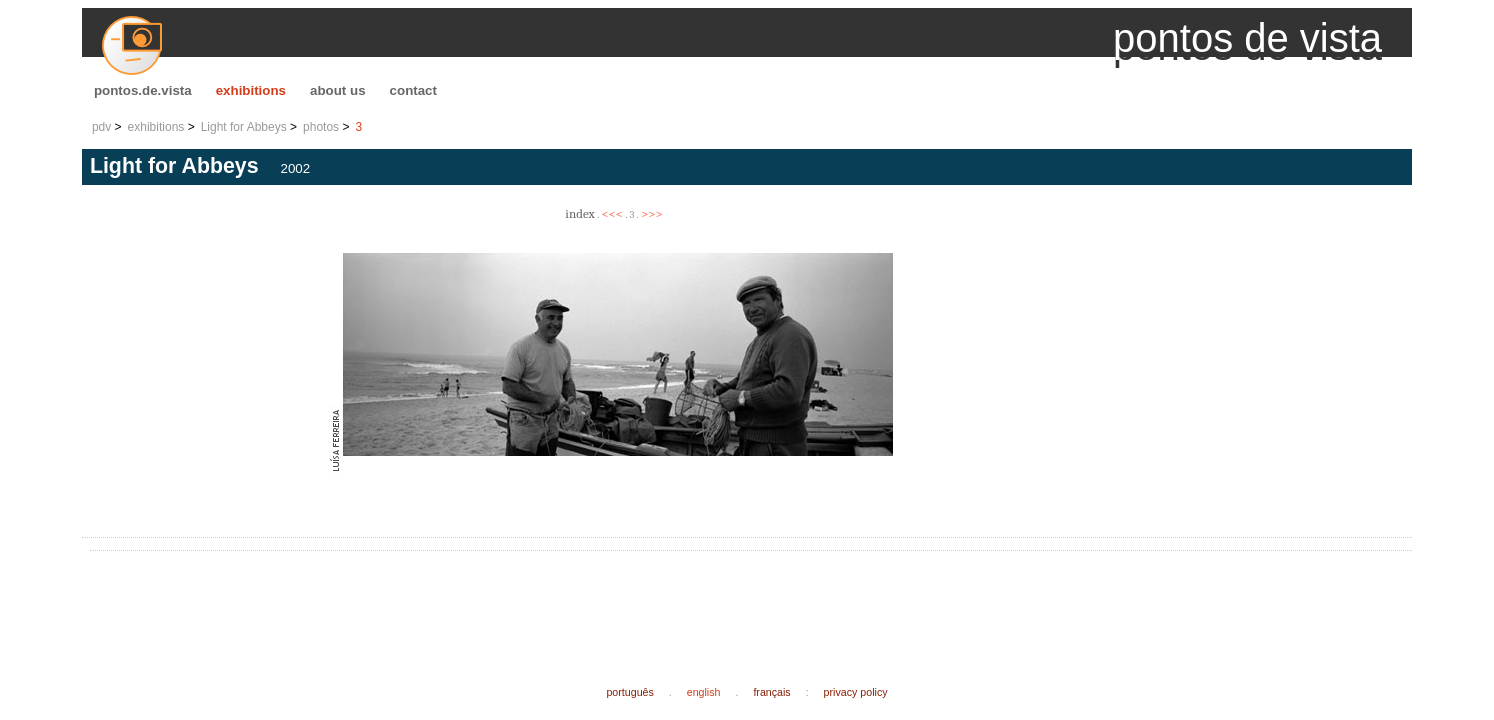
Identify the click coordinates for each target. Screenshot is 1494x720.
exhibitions (251, 90)
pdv (101, 127)
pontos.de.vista (143, 90)
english (704, 692)
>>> (652, 213)
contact (413, 90)
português (629, 692)
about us (338, 90)
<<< (612, 213)
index (579, 213)
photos (321, 127)
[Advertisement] (462, 602)
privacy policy (856, 692)
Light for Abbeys (244, 127)
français (771, 692)
